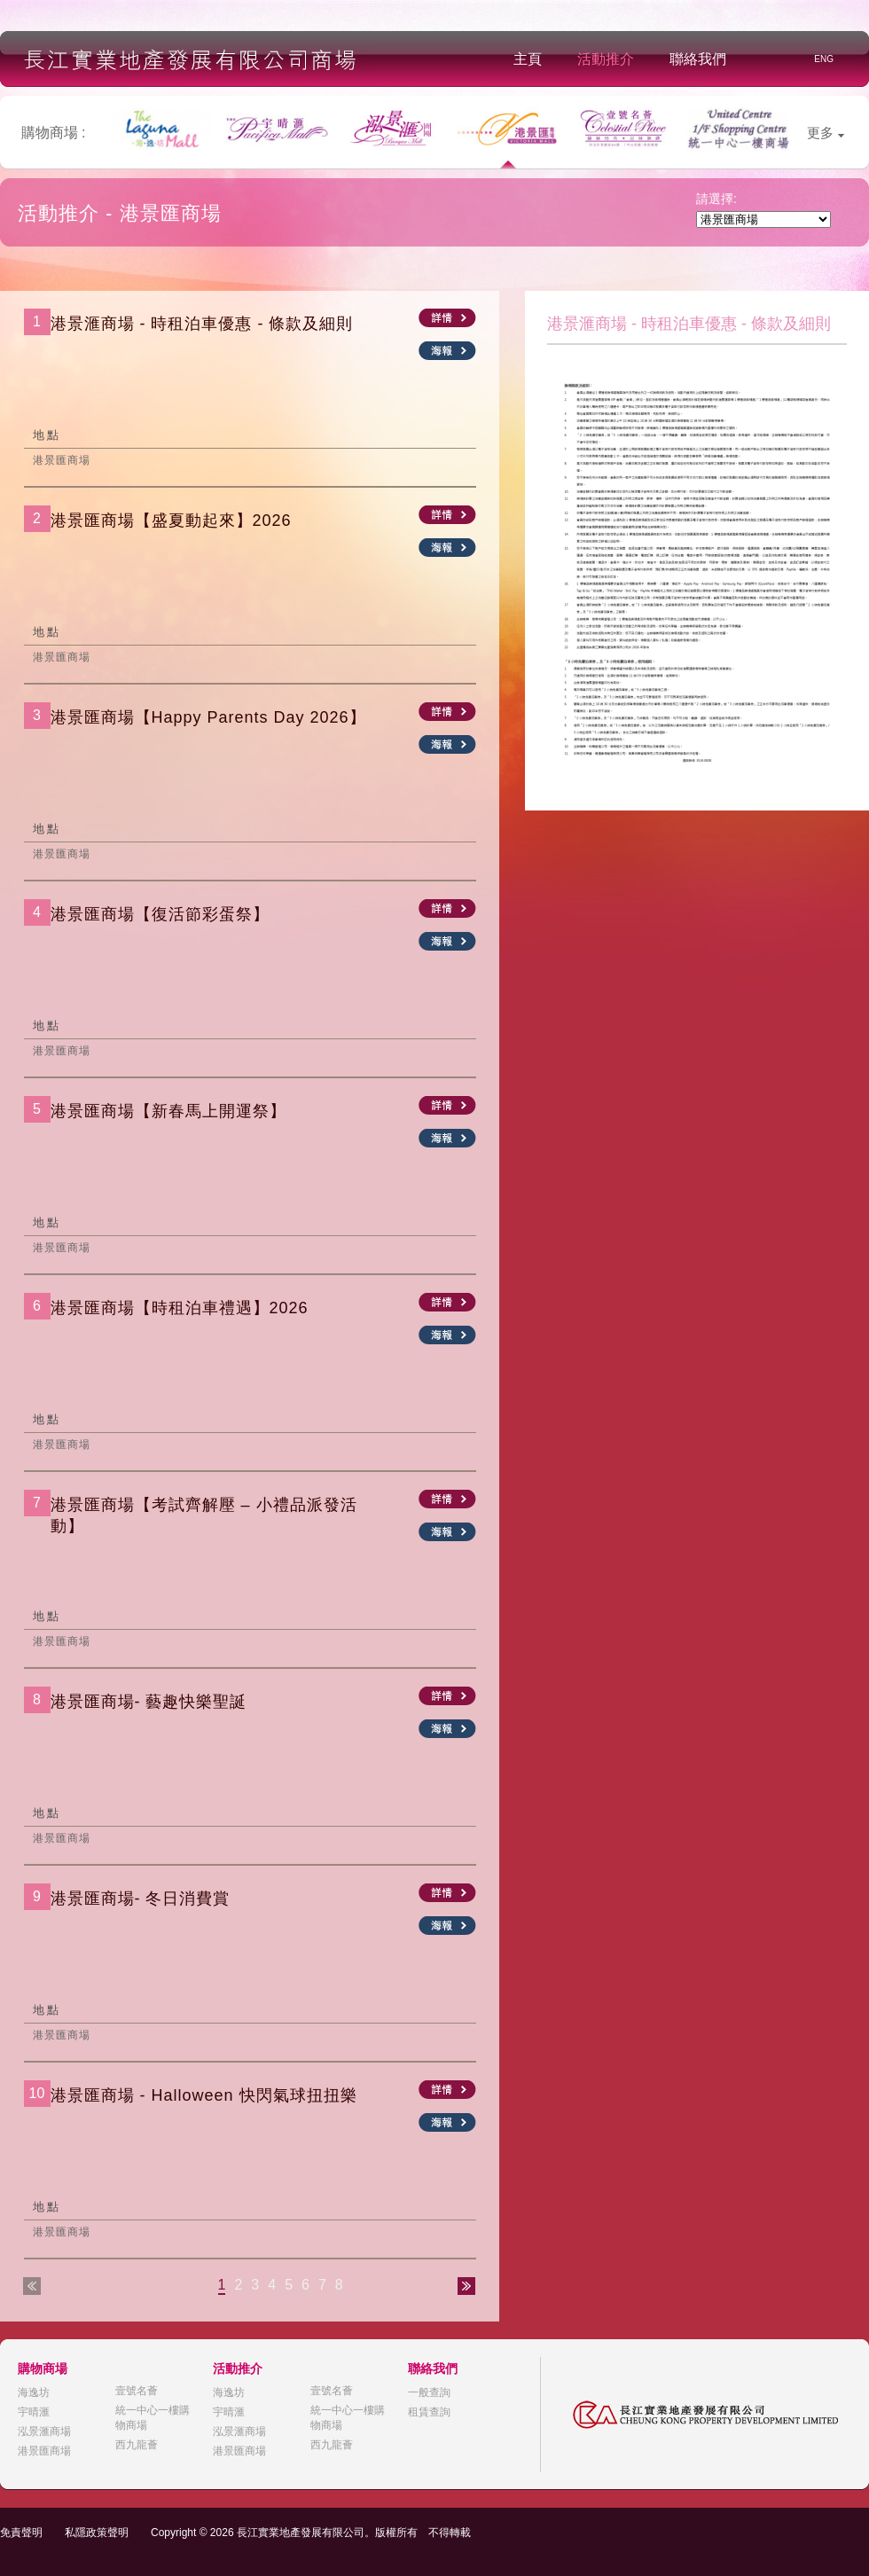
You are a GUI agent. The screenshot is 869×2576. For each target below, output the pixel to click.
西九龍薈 (136, 2445)
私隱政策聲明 (97, 2532)
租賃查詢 (429, 2412)
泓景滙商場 (44, 2431)
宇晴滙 (34, 2412)
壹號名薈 (136, 2390)
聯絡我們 (697, 59)
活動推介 (605, 59)
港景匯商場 (44, 2451)
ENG (824, 59)
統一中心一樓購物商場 (152, 2417)
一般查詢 (429, 2392)
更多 (825, 132)
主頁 (527, 59)
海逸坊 (34, 2392)
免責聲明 (21, 2532)
